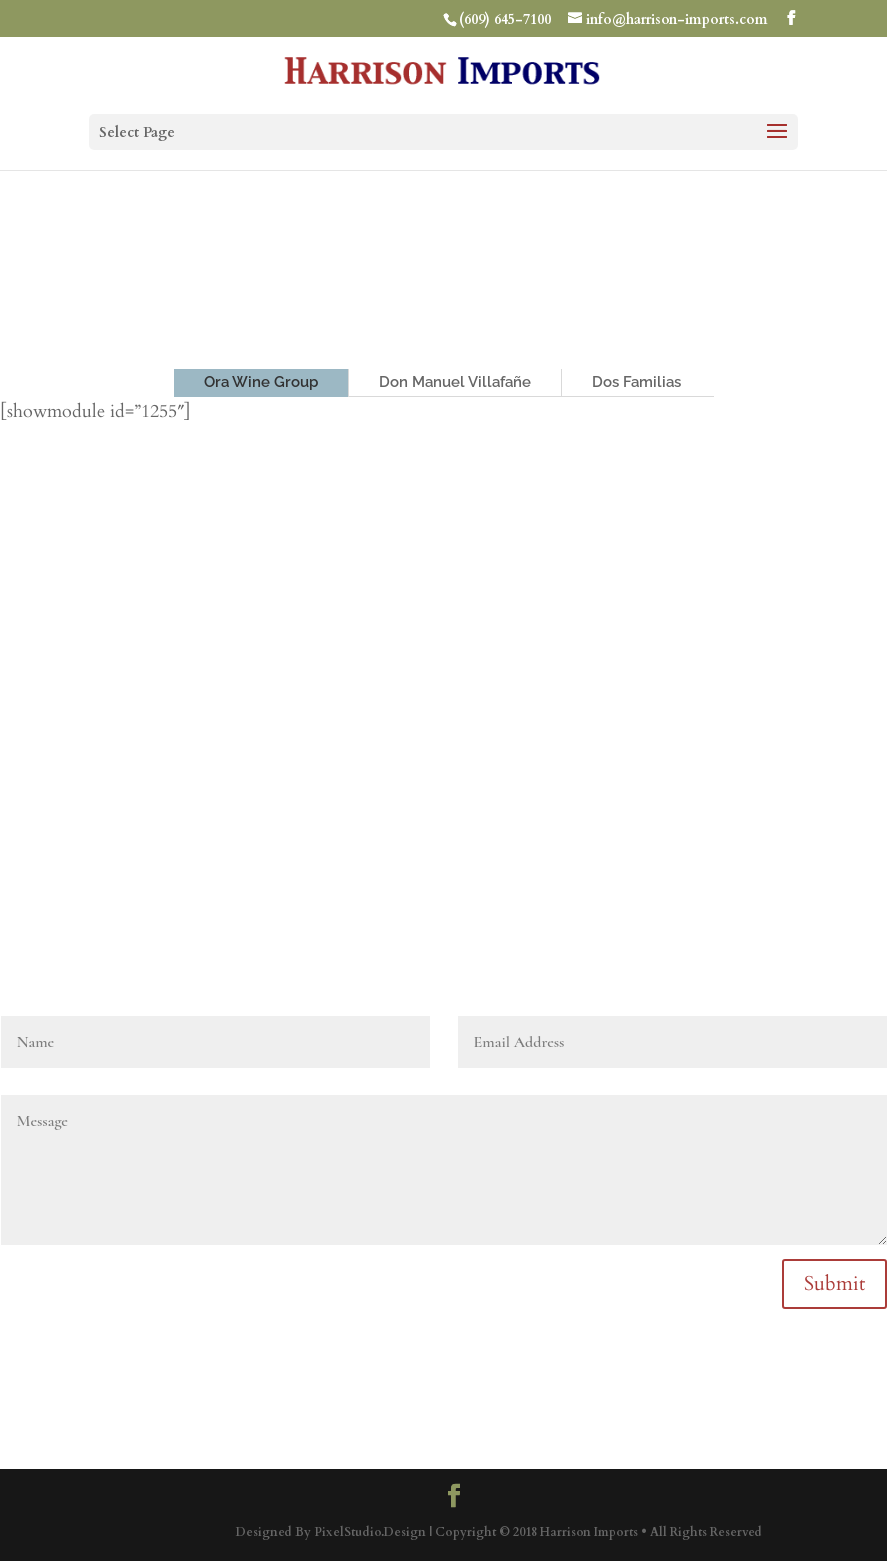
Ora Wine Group (261, 382)
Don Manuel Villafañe (455, 382)
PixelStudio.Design (370, 1532)
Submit (834, 1283)
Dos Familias (636, 382)
